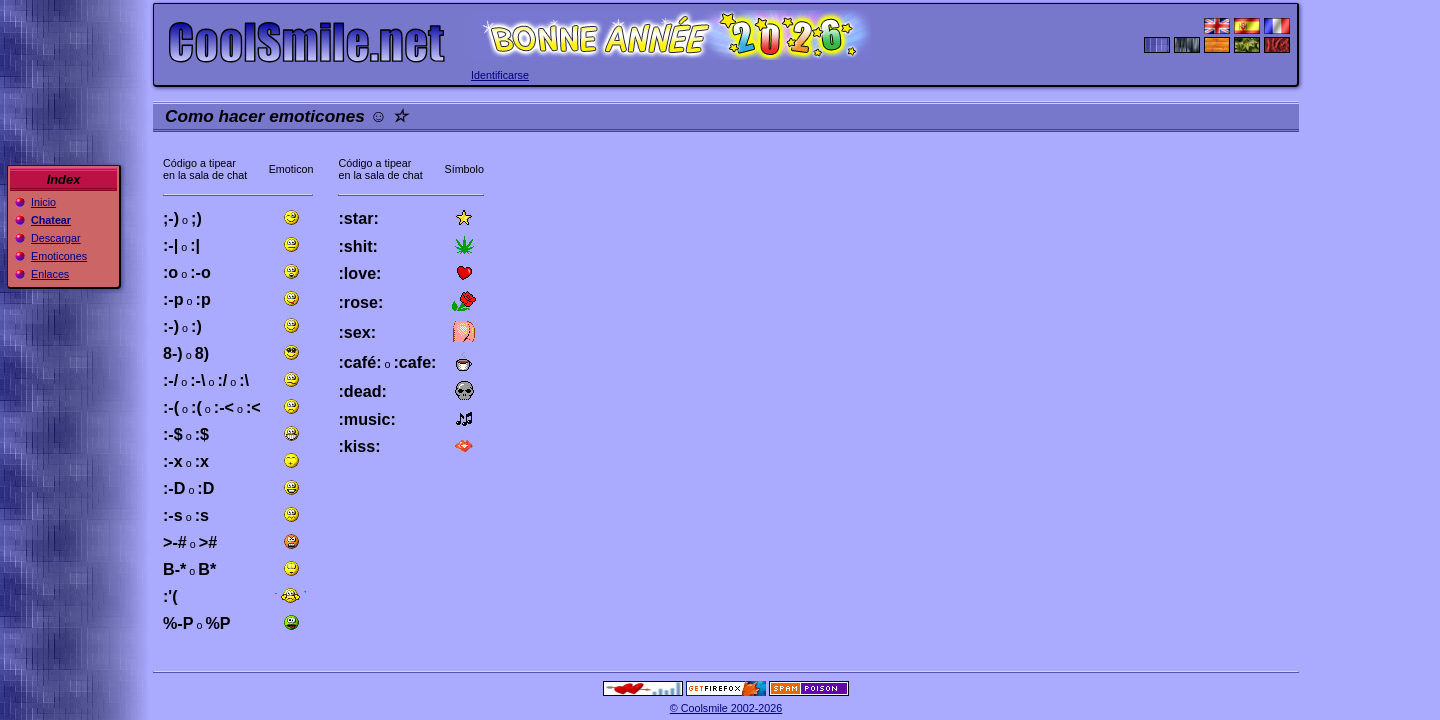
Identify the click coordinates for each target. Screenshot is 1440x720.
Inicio (43, 202)
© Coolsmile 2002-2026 (726, 708)
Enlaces (50, 274)
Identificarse (500, 75)
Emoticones (59, 256)
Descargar (56, 238)
